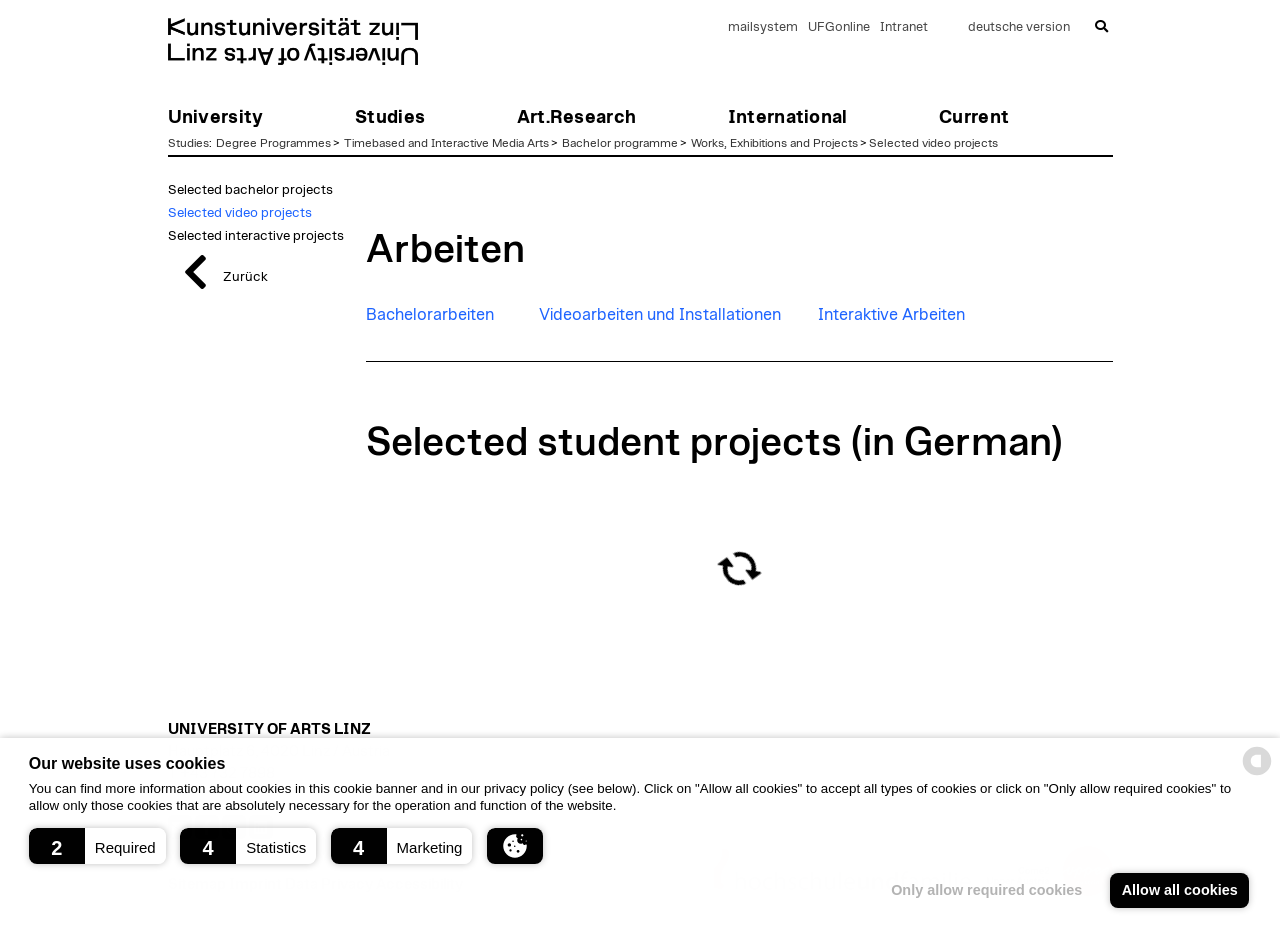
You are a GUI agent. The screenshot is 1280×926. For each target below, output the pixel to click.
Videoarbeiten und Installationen (660, 315)
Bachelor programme (620, 143)
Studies (188, 143)
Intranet (904, 27)
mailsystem (763, 27)
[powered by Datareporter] (1257, 773)
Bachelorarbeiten (430, 315)
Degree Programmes (273, 143)
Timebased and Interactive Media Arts (446, 143)
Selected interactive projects (256, 236)
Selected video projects (933, 143)
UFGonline (839, 27)
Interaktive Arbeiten (891, 315)
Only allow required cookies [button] (986, 890)
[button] (97, 846)
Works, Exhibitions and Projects (774, 143)
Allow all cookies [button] (1180, 890)
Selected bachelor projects (250, 190)
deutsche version (1019, 27)
